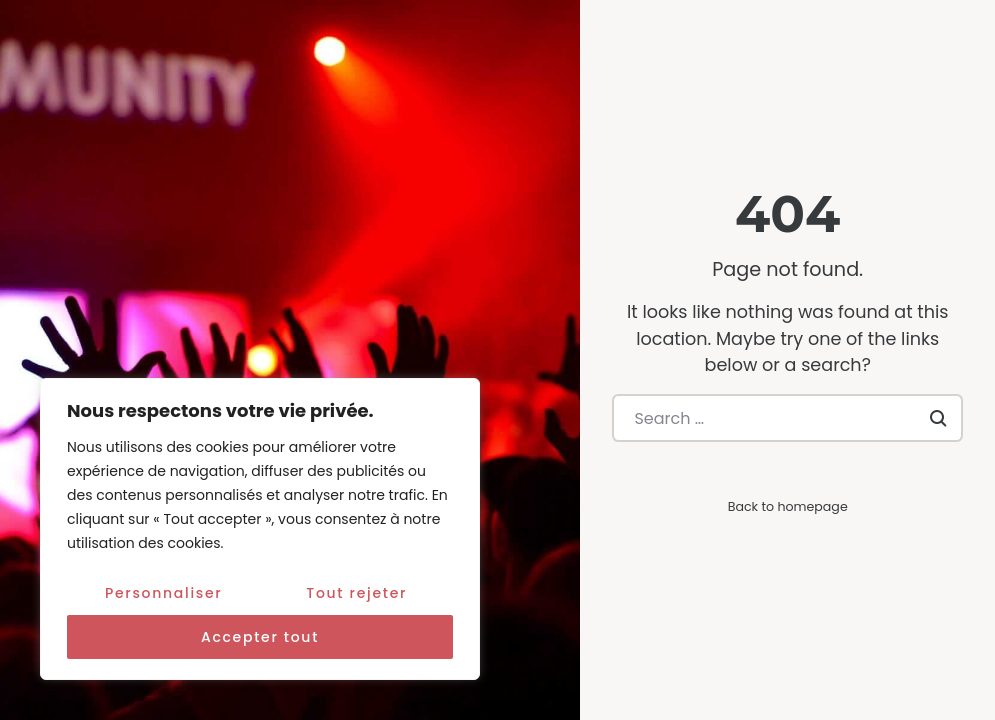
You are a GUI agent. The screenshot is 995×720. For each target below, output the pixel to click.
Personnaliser (163, 593)
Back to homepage (788, 506)
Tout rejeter (356, 593)
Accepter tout (260, 637)
